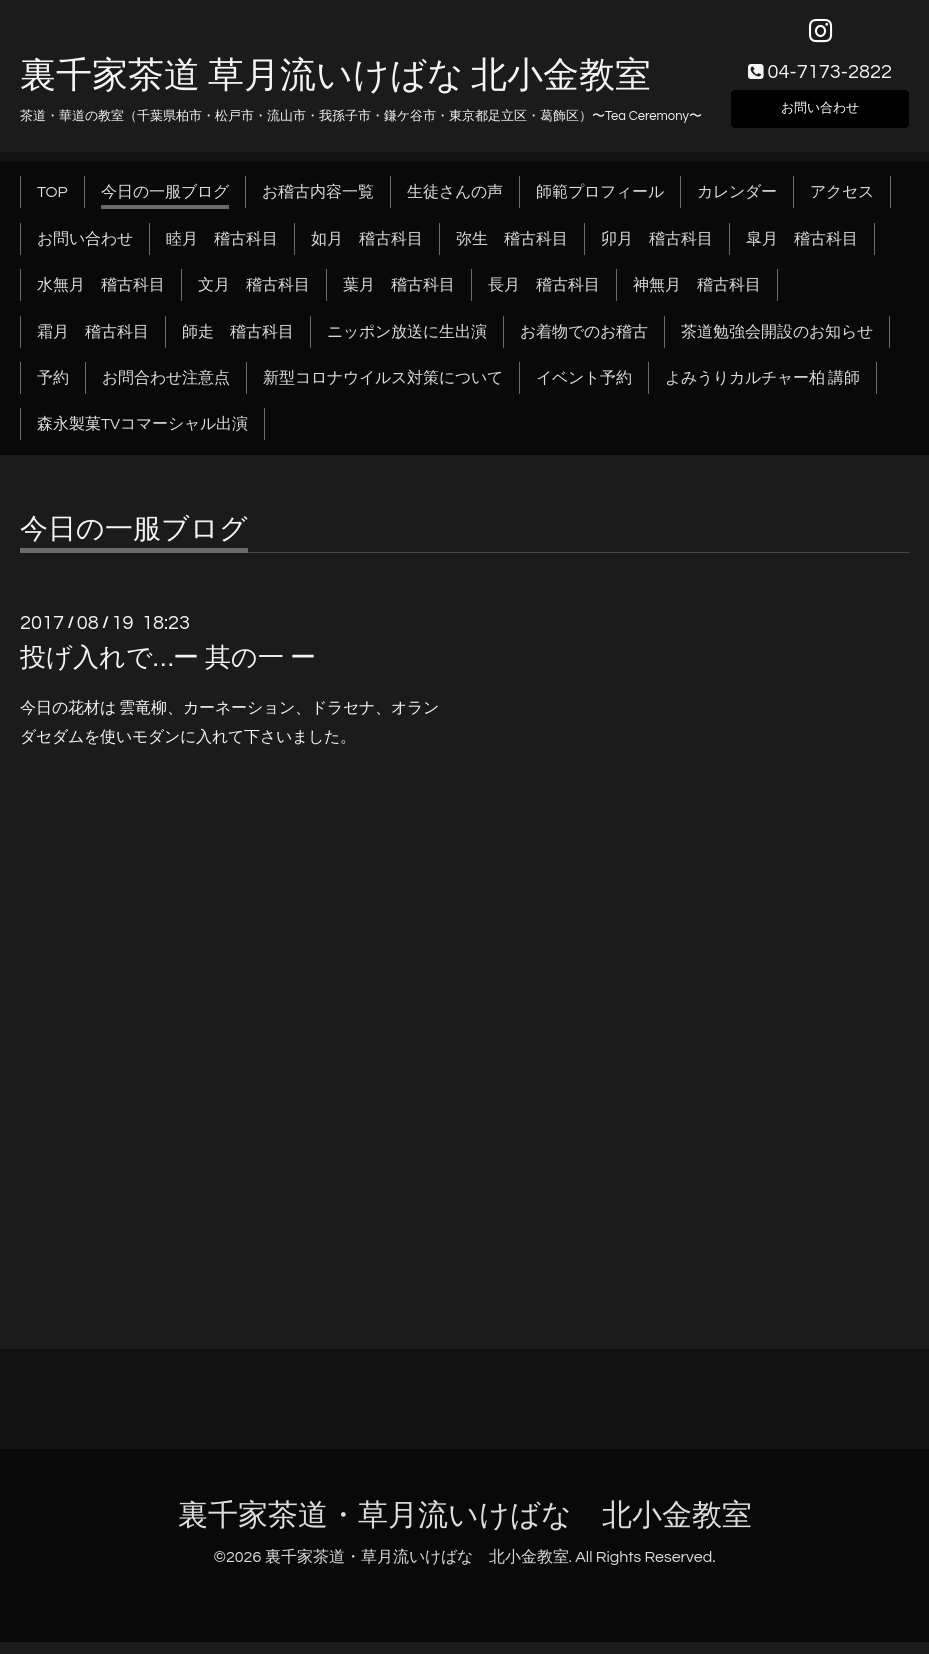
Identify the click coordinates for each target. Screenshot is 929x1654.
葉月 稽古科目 (399, 297)
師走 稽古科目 (238, 343)
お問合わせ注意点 (166, 390)
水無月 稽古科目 (101, 297)
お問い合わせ (820, 116)
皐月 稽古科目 (802, 250)
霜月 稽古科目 (93, 343)
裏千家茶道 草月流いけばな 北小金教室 (335, 87)
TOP (52, 204)
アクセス (842, 204)
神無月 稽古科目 (697, 297)
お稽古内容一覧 (318, 204)
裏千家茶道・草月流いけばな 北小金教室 (465, 1527)
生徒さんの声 (455, 204)
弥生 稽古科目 (512, 250)
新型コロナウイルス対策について (383, 390)
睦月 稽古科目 (222, 250)
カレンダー (737, 204)
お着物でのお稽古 (584, 343)
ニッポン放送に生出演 (407, 343)
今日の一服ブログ (165, 204)
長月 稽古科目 (544, 297)
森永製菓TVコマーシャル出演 (142, 436)
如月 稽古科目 (367, 250)
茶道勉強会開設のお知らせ (777, 343)
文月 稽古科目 (254, 297)
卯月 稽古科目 (657, 250)
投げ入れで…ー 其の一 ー (168, 669)
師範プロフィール (600, 204)
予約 (53, 390)
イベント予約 (584, 390)
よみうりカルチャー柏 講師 (762, 390)
